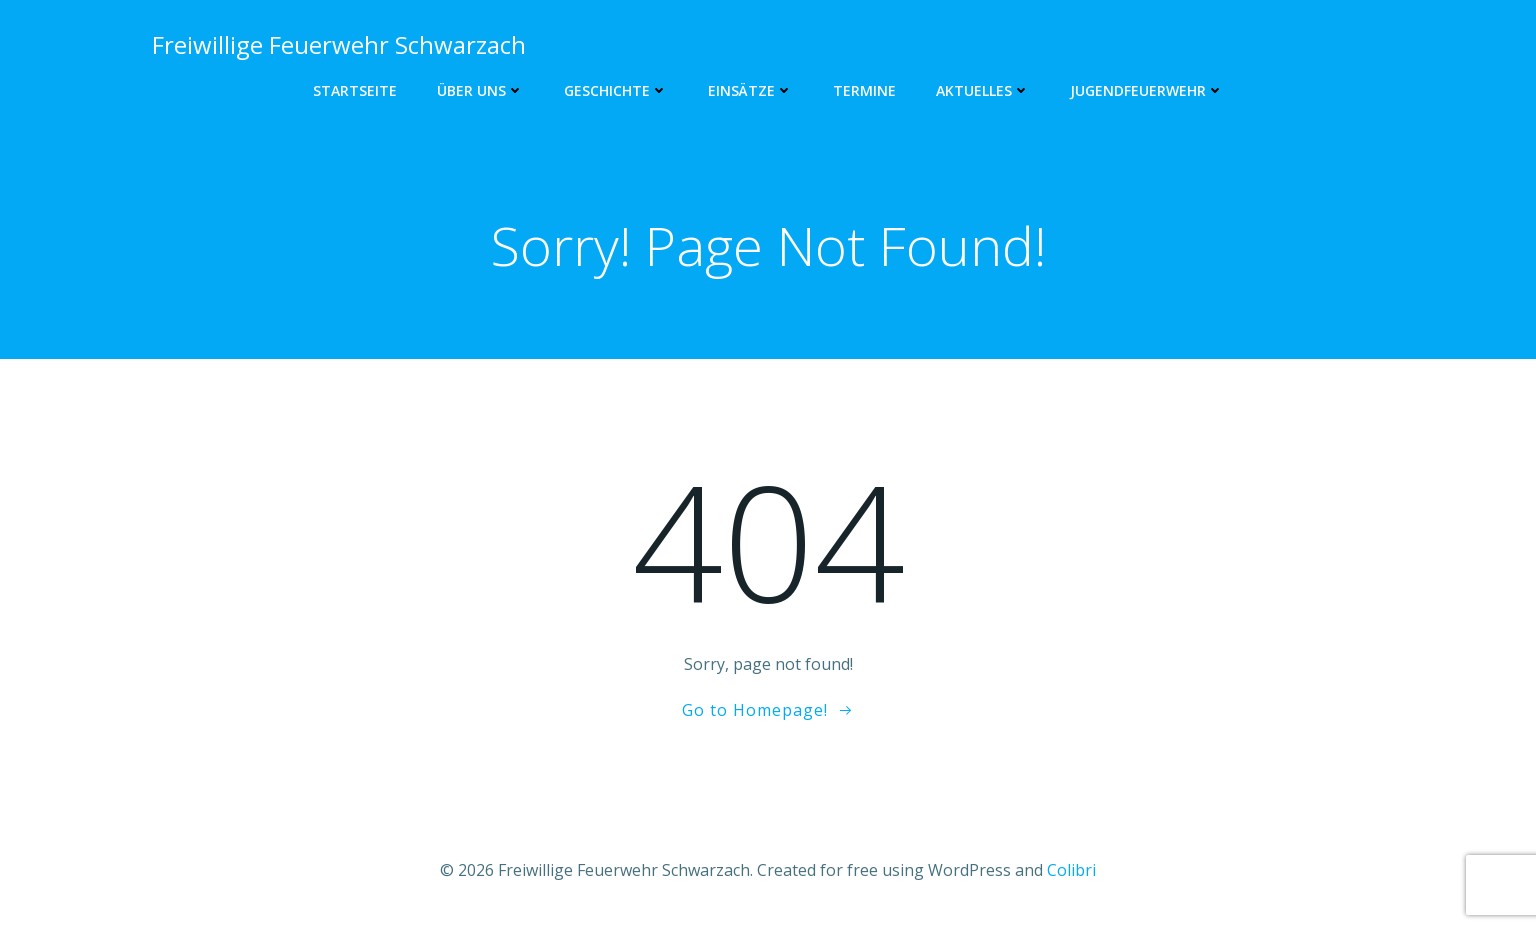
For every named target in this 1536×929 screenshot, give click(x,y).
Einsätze (750, 90)
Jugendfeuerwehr (1147, 90)
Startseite (355, 90)
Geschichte (616, 90)
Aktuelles (983, 90)
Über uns (480, 90)
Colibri (1071, 870)
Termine (864, 90)
